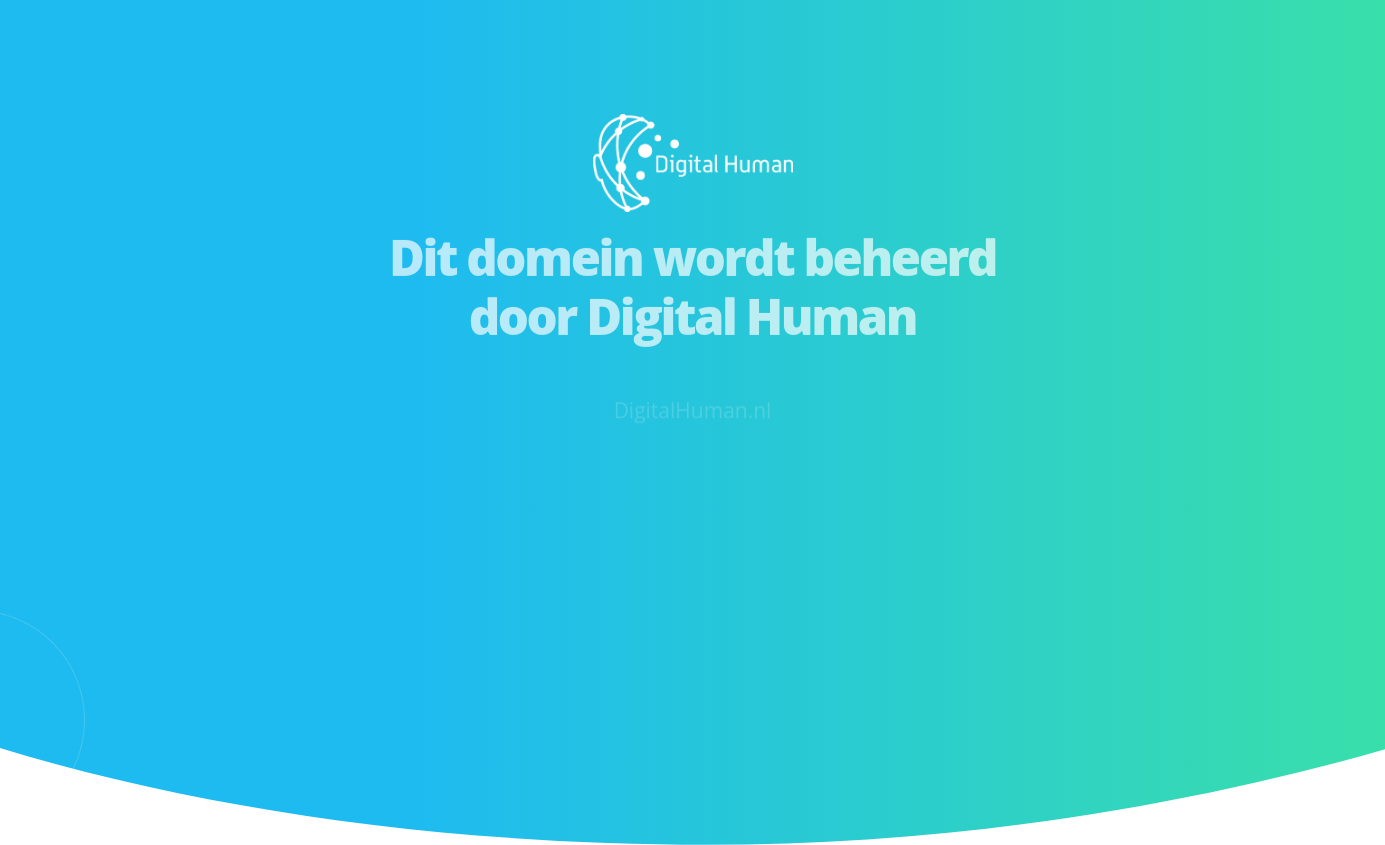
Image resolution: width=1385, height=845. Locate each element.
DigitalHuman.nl (693, 420)
